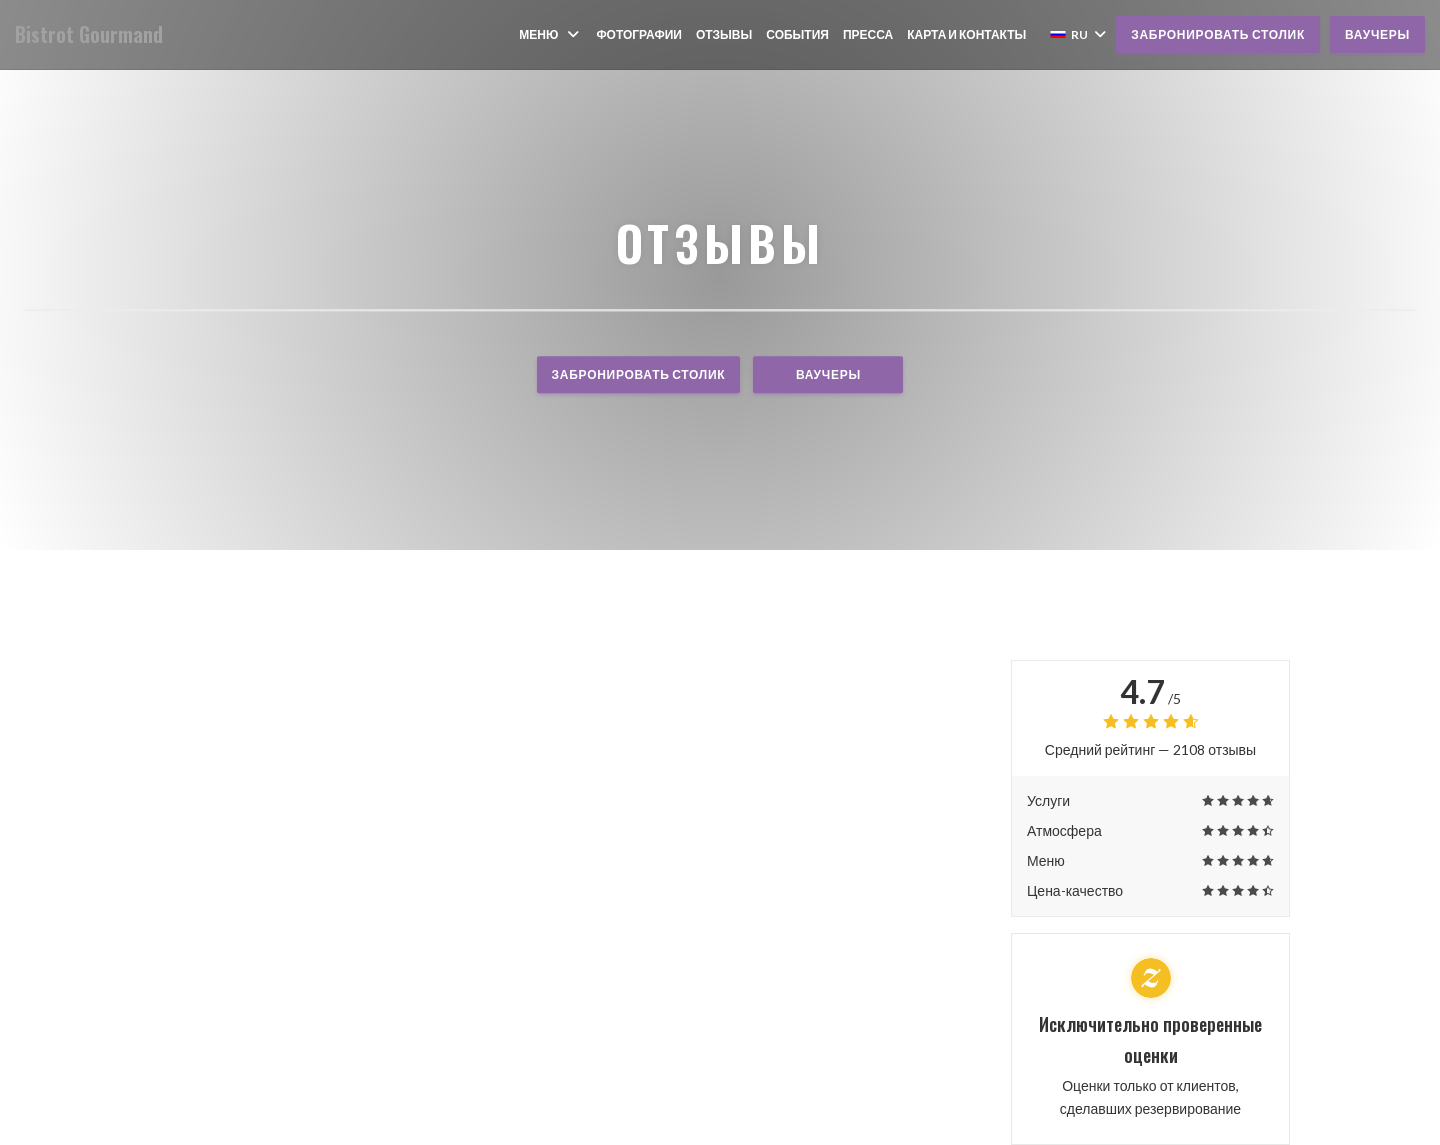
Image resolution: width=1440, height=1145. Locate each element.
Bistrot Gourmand (89, 34)
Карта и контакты (966, 34)
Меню (550, 34)
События (797, 34)
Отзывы (724, 34)
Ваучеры (1377, 34)
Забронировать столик (1218, 34)
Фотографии (639, 34)
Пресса (868, 34)
